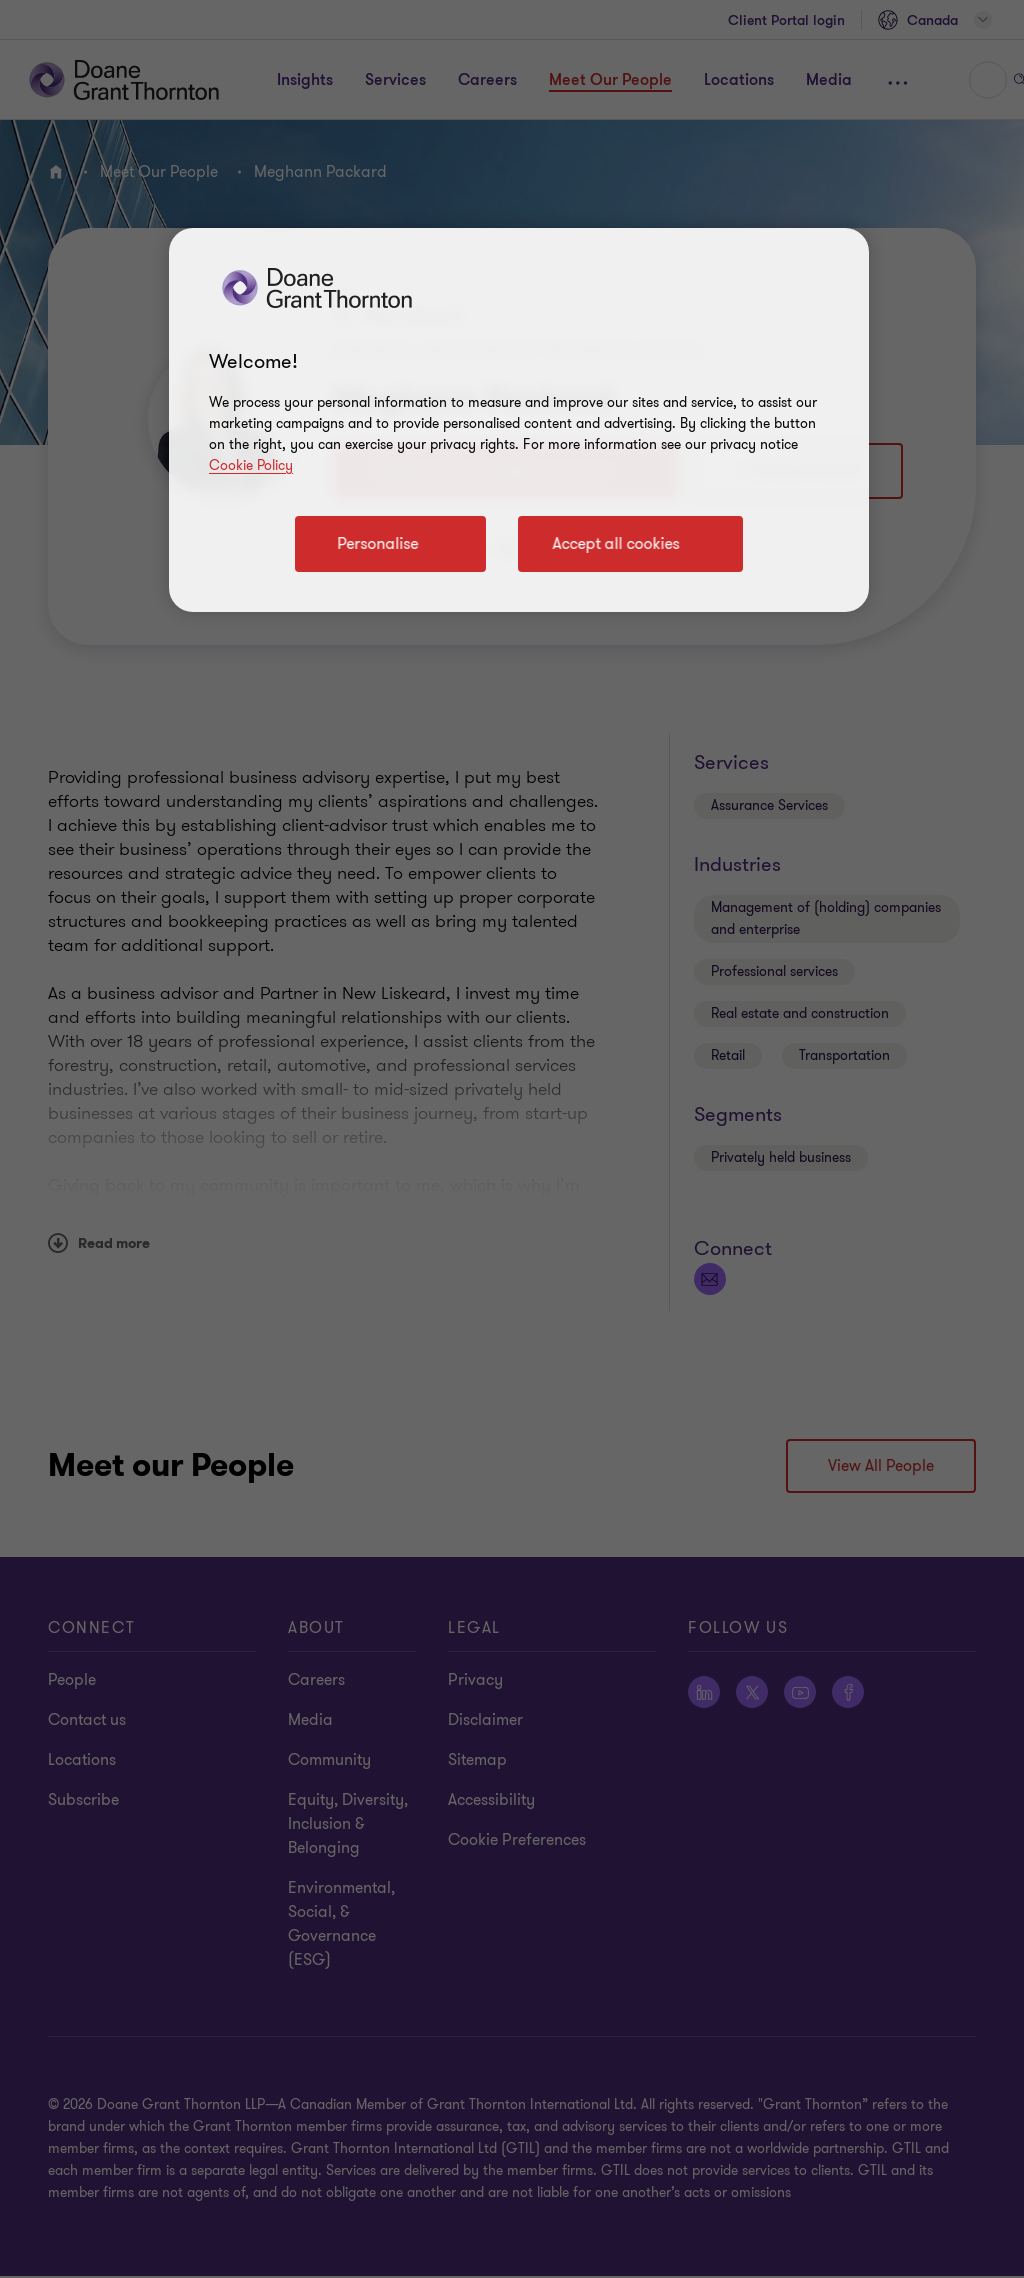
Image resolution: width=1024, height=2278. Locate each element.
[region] (519, 420)
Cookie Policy (251, 465)
